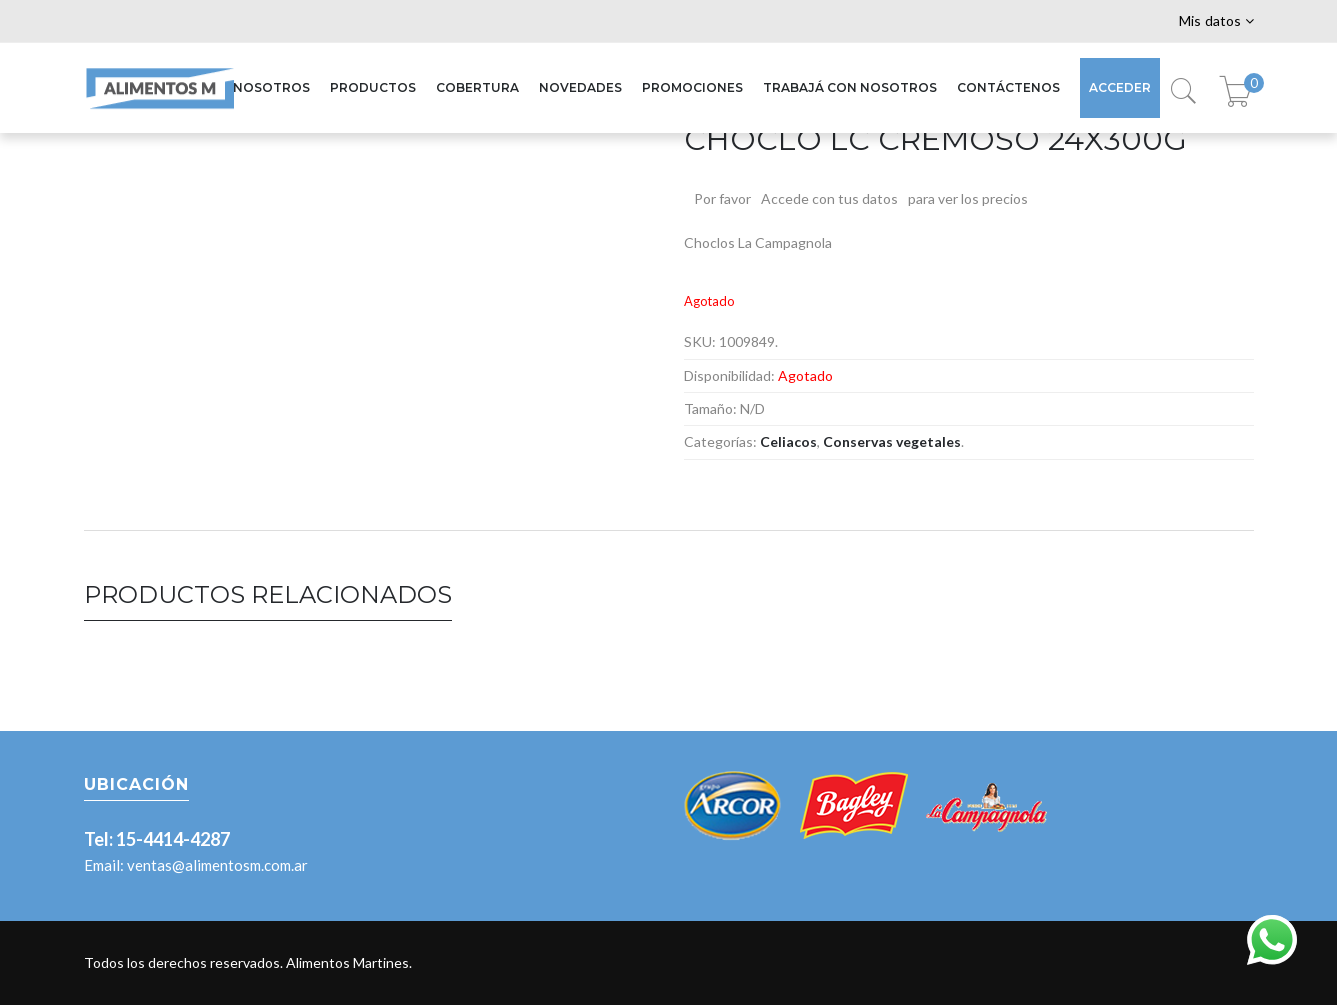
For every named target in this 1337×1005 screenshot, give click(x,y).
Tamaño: (710, 408)
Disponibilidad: (729, 375)
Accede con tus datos (829, 198)
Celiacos (788, 441)
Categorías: (720, 441)
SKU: (700, 341)
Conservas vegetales (892, 441)
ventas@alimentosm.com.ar (217, 865)
